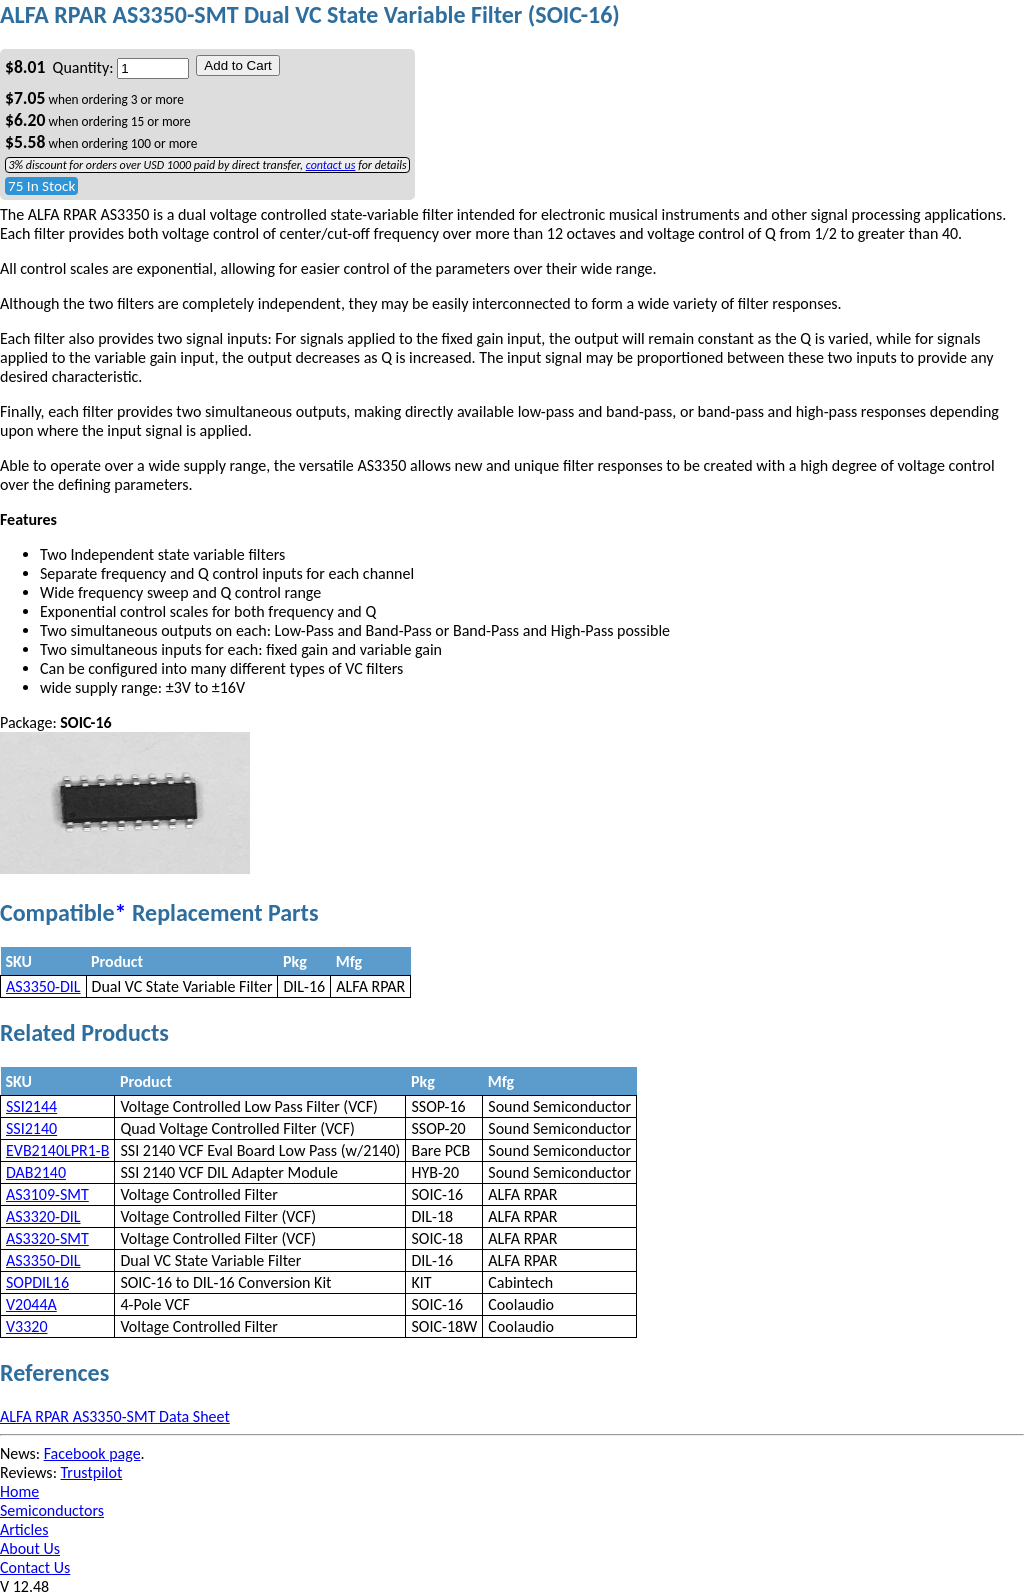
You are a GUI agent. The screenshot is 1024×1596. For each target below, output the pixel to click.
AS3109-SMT (47, 1194)
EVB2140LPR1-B (57, 1150)
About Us (30, 1548)
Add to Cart (237, 65)
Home (19, 1491)
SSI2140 (31, 1128)
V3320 (27, 1326)
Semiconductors (52, 1510)
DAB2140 (36, 1172)
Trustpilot (92, 1472)
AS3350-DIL (43, 986)
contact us (331, 165)
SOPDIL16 (37, 1282)
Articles (24, 1529)
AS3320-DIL (43, 1216)
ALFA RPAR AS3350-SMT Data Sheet (115, 1416)
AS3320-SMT (47, 1238)
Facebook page (92, 1453)
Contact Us (35, 1567)
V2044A (31, 1304)
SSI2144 (31, 1106)
